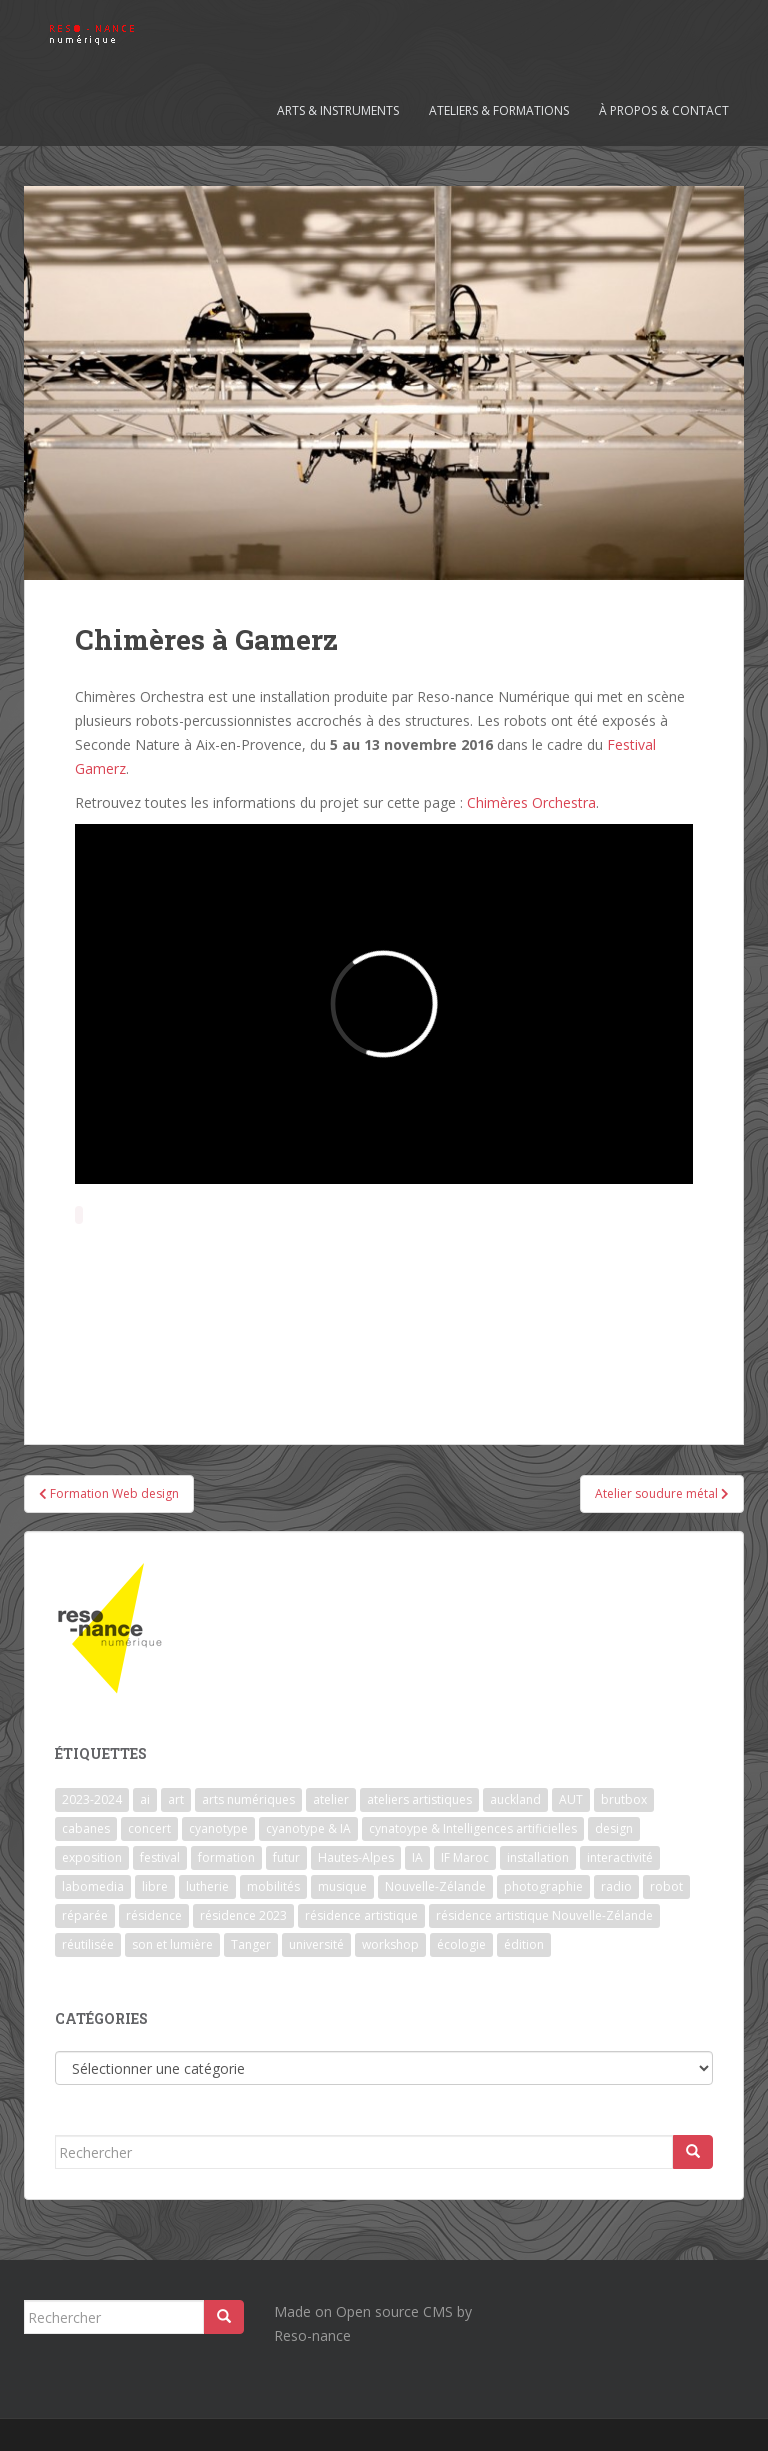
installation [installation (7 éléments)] (538, 1857)
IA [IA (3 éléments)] (417, 1857)
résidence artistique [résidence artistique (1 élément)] (361, 1915)
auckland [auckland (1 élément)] (515, 1799)
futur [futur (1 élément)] (286, 1857)
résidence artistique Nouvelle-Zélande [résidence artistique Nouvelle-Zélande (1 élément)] (544, 1915)
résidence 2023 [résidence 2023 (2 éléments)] (243, 1915)
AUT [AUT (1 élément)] (571, 1799)
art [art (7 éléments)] (176, 1799)
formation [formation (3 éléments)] (226, 1857)
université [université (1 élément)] (316, 1944)
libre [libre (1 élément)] (155, 1886)
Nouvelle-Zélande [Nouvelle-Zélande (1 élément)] (435, 1886)
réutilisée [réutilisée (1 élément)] (88, 1944)
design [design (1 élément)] (614, 1828)
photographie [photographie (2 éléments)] (543, 1886)
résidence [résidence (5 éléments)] (154, 1915)
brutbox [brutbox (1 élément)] (624, 1799)
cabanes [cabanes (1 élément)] (86, 1828)
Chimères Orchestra (529, 802)
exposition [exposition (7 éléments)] (92, 1857)
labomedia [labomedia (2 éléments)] (93, 1886)
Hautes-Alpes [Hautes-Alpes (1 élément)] (356, 1857)
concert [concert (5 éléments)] (149, 1828)
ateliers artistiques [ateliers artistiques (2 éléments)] (419, 1799)
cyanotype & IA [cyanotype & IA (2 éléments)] (308, 1828)
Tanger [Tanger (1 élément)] (251, 1944)
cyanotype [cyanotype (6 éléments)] (218, 1828)
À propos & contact (664, 110)
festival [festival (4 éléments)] (160, 1857)
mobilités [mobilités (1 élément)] (273, 1886)
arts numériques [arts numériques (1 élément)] (248, 1799)
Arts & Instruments (338, 110)
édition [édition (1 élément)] (524, 1944)
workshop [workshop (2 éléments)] (390, 1944)
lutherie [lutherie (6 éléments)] (207, 1886)
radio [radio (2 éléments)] (616, 1886)
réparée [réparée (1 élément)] (85, 1915)
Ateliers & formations (499, 110)
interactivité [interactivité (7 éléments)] (620, 1857)
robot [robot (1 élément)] (666, 1886)
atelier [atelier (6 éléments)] (331, 1799)
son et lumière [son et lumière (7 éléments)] (172, 1944)
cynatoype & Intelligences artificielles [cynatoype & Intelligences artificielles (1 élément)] (473, 1828)
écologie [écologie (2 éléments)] (461, 1944)
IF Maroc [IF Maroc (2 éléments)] (465, 1857)
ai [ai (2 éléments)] (145, 1799)
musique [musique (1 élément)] (342, 1886)
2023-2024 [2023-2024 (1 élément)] (92, 1799)
